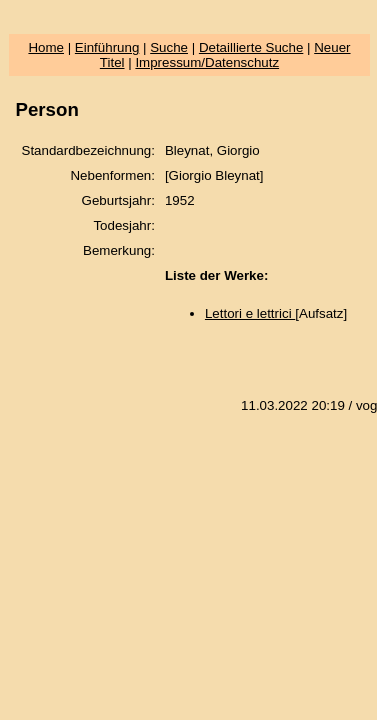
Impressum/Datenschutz (207, 62)
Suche (169, 47)
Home (46, 47)
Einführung (107, 47)
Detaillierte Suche (251, 47)
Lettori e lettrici (250, 313)
